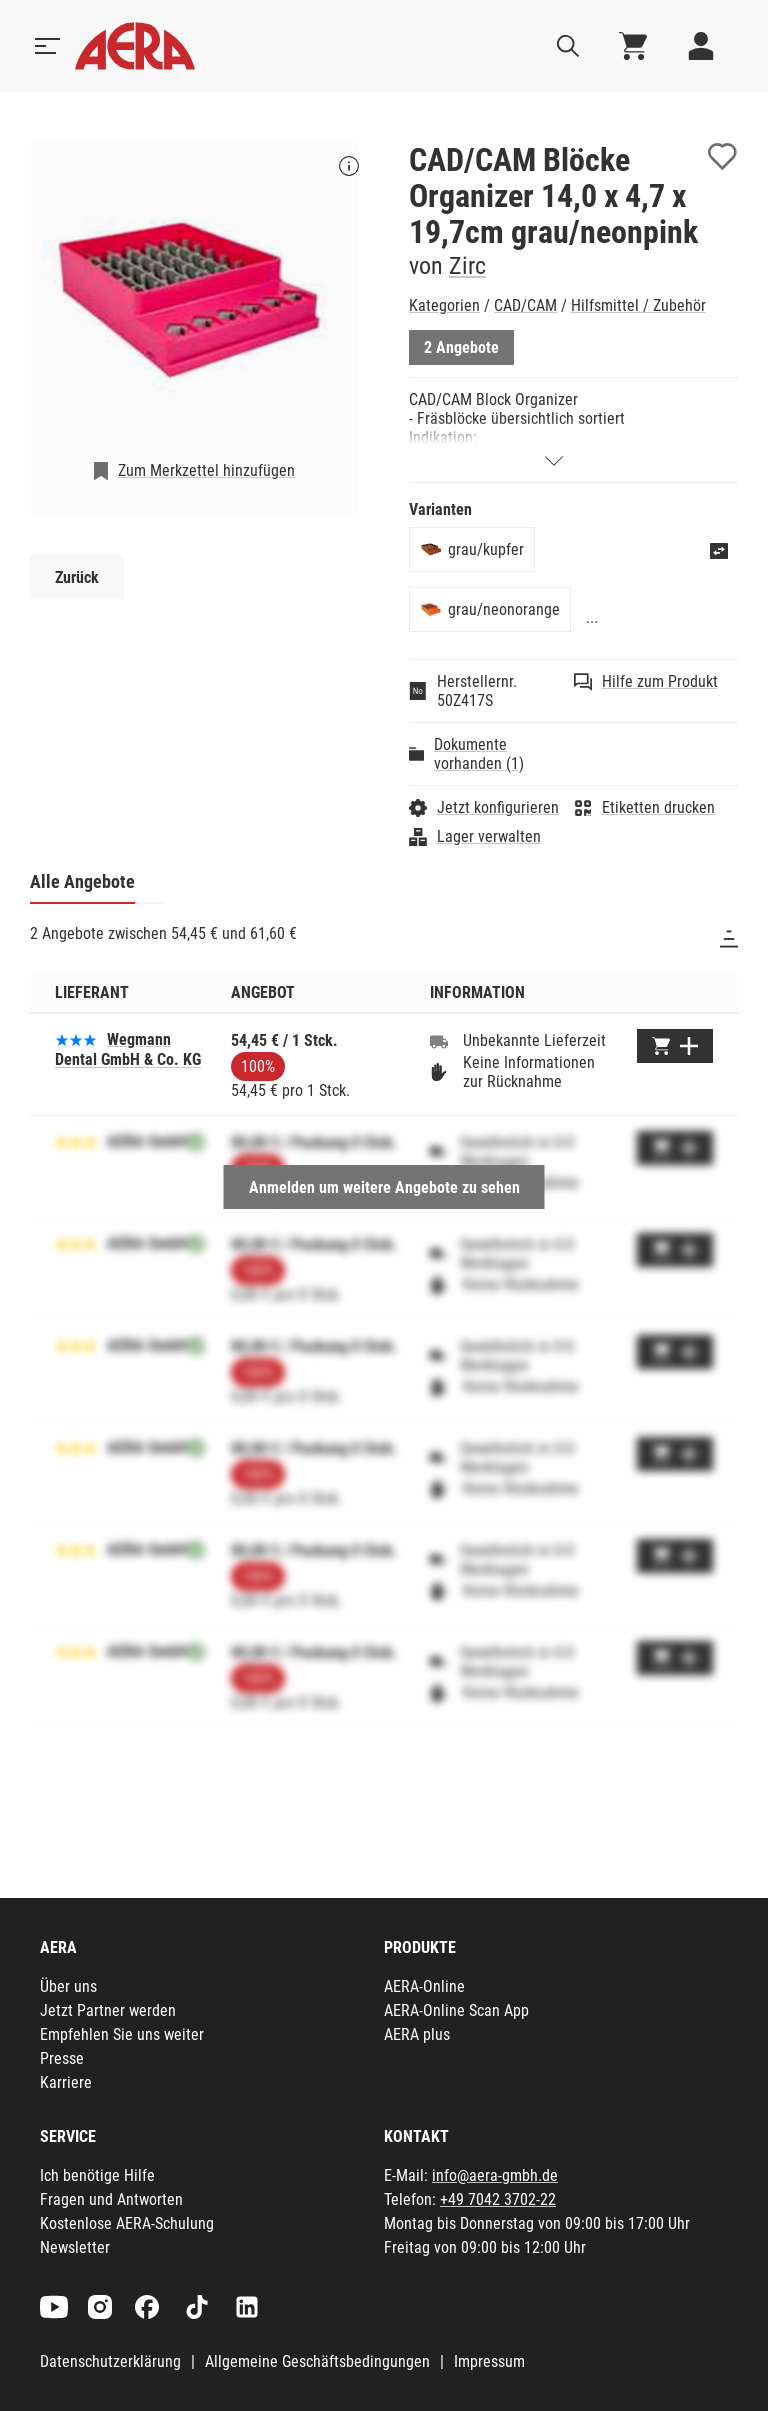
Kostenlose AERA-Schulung (127, 2223)
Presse (62, 2058)
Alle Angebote (82, 881)
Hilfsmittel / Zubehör (638, 305)
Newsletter (75, 2247)
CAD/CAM (525, 305)
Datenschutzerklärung (110, 2361)
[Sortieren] (729, 939)
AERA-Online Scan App (456, 2010)
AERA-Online (424, 1986)
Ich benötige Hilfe (97, 2175)
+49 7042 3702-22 (498, 2199)
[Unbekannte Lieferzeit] (439, 1041)
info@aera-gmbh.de (495, 2175)
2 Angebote (461, 347)
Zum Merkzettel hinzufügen (206, 470)
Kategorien (444, 305)
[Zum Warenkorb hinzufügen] (675, 1046)
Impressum (489, 2361)
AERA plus (417, 2034)
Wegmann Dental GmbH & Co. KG (128, 1049)
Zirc (467, 266)
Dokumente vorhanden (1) (479, 754)
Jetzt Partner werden (108, 2010)
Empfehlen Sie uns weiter (122, 2034)
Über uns (68, 1986)
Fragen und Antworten (111, 2199)
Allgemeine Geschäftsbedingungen (317, 2361)
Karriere (66, 2082)
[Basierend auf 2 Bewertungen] (76, 1038)
